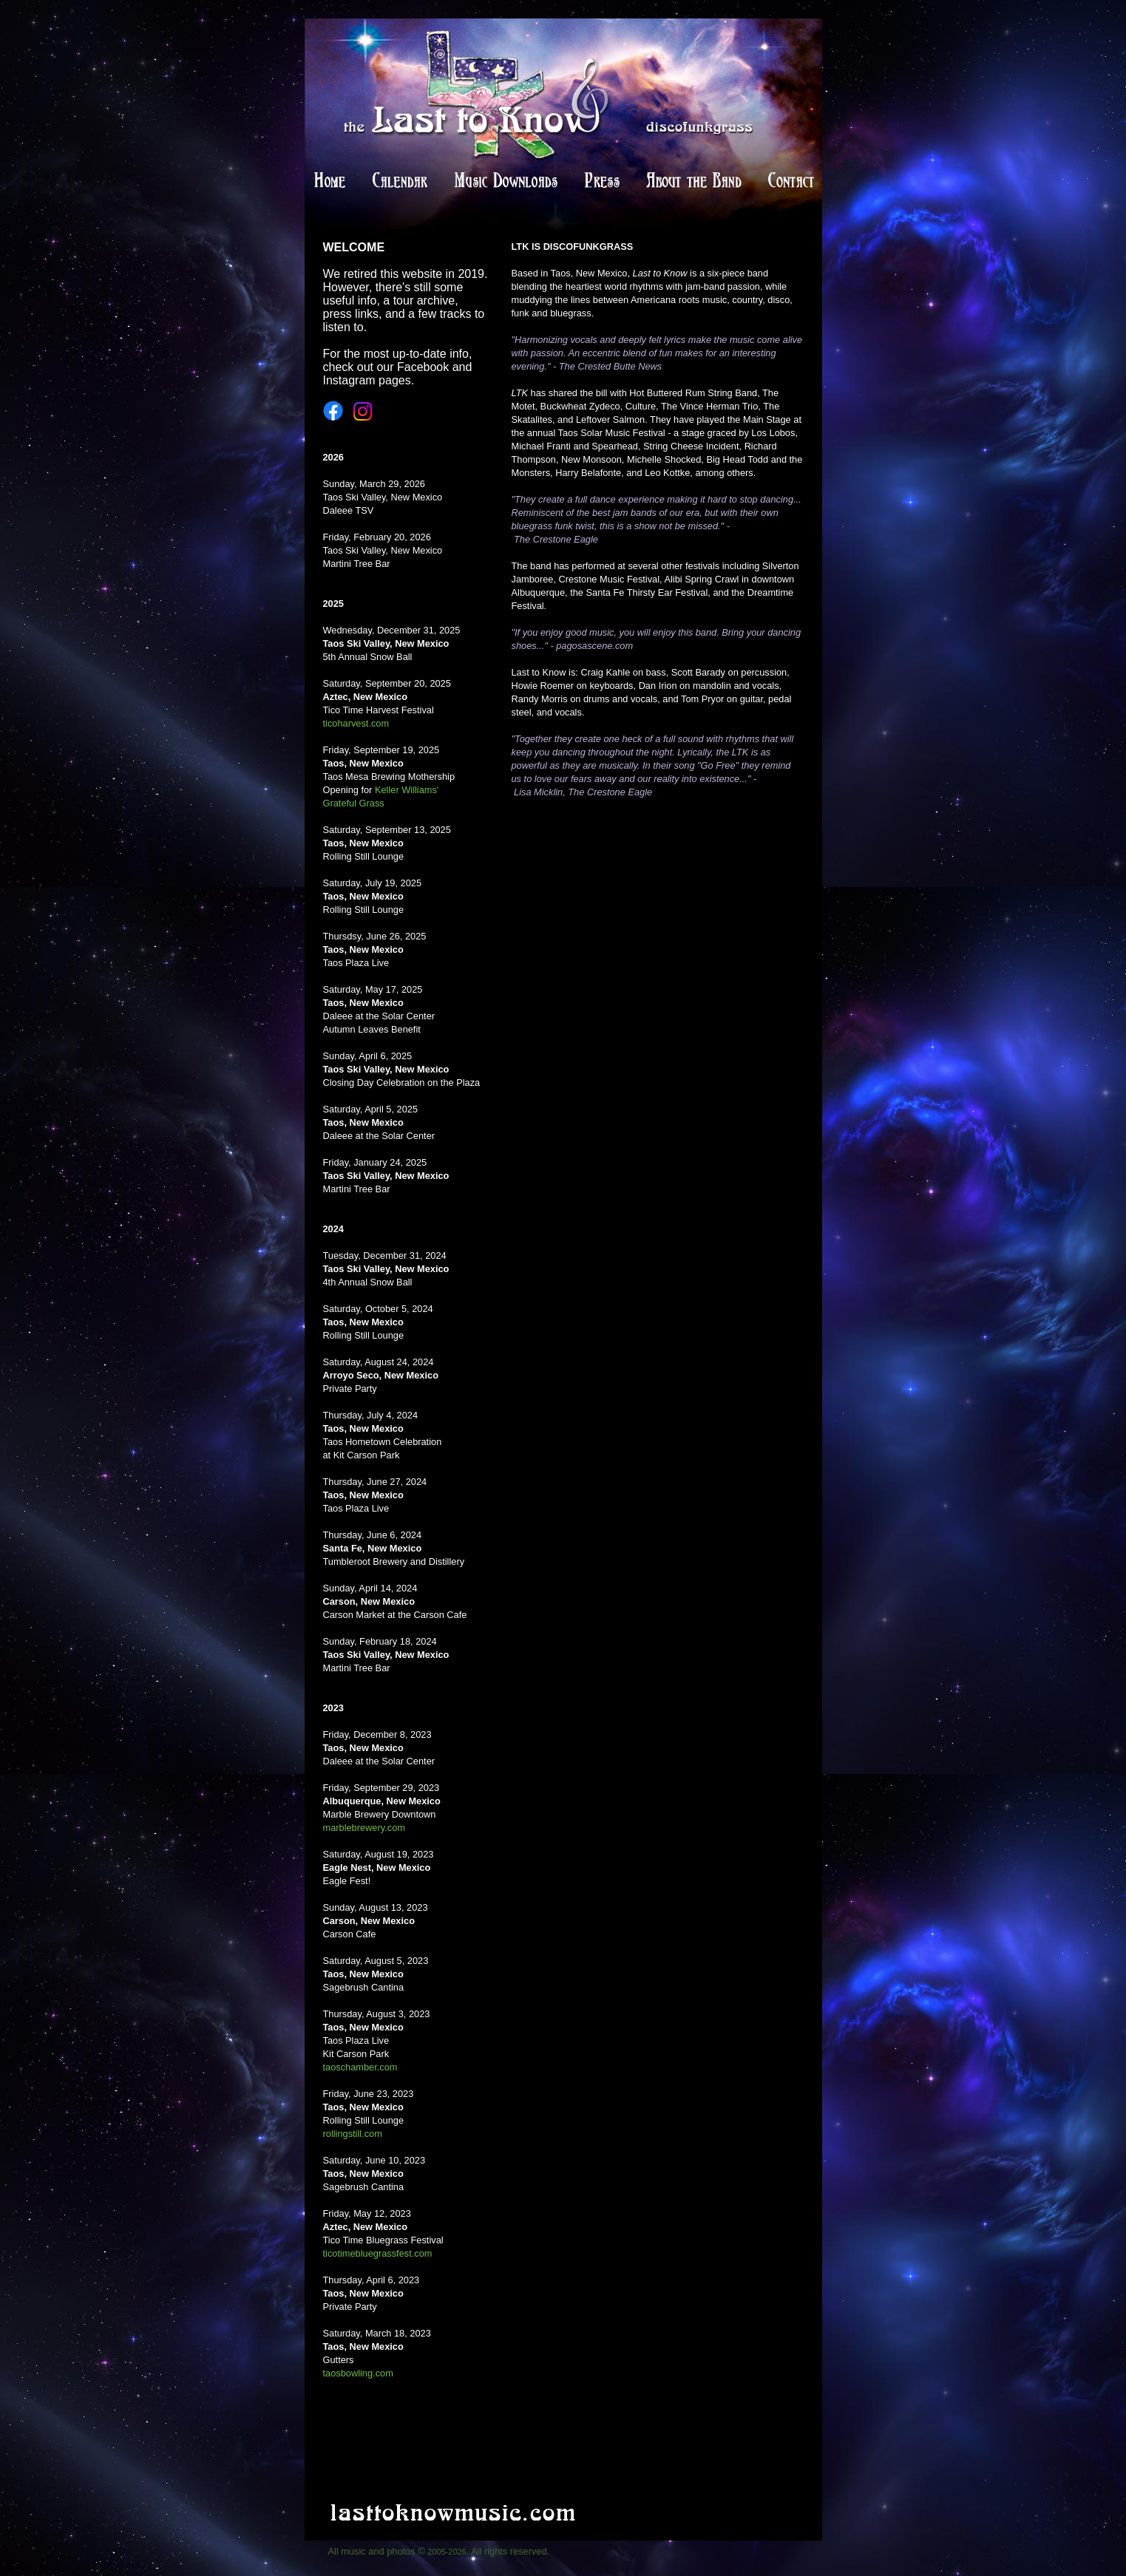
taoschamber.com (360, 2067)
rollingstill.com (352, 2133)
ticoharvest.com (356, 723)
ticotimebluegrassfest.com (378, 2253)
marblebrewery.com (364, 1827)
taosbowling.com (358, 2373)
